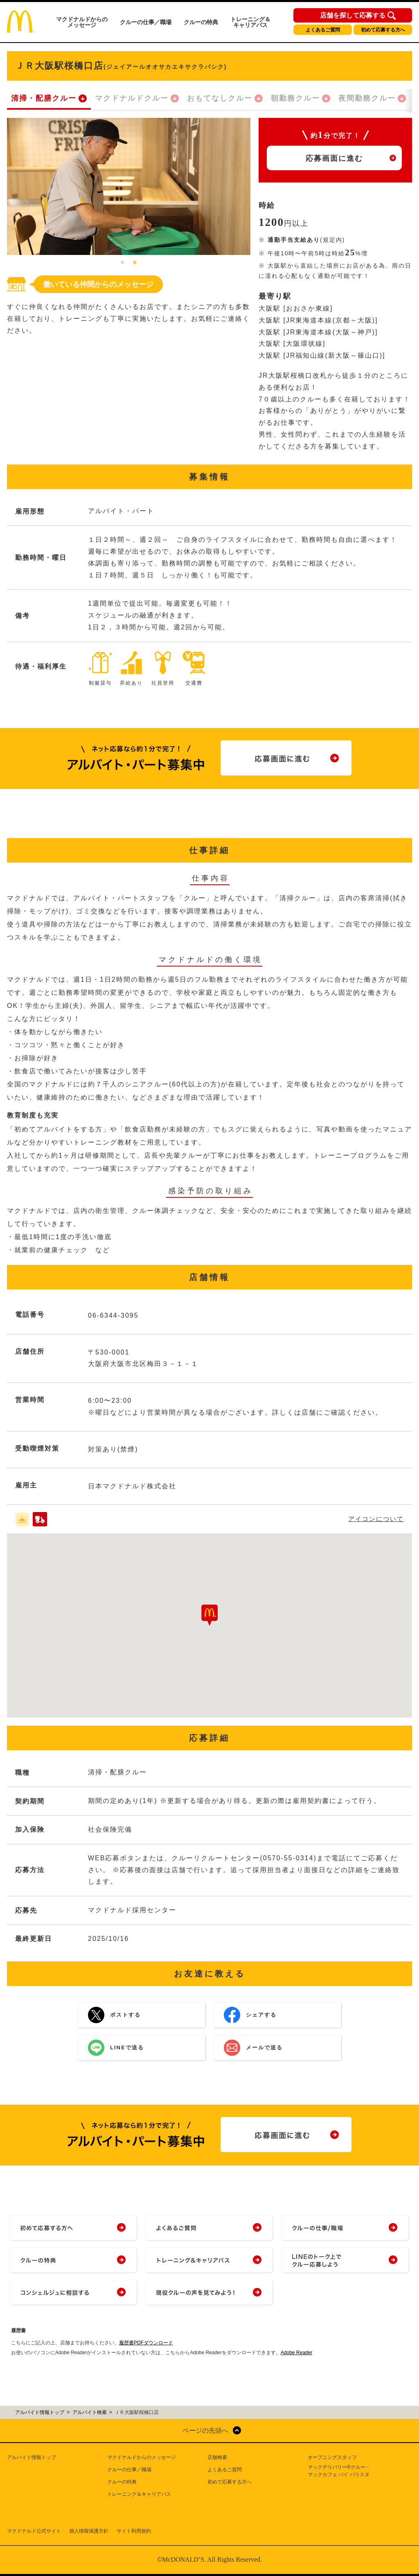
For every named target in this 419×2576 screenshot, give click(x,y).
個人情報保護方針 (88, 2531)
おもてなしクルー (219, 98)
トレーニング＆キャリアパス (250, 22)
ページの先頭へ (205, 2430)
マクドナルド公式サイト (34, 2531)
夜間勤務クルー (367, 98)
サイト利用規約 (134, 2531)
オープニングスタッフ (332, 2457)
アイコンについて (376, 1518)
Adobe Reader (296, 2352)
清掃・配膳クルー (44, 98)
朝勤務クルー (295, 98)
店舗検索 (217, 2457)
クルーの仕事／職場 (145, 22)
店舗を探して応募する (352, 15)
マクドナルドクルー (132, 98)
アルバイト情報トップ (31, 2457)
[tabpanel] (128, 186)
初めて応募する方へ (383, 29)
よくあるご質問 (323, 29)
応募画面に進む (334, 158)
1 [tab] (123, 263)
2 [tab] (135, 263)
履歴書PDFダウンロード (146, 2343)
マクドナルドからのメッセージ (82, 22)
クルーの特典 (201, 22)
